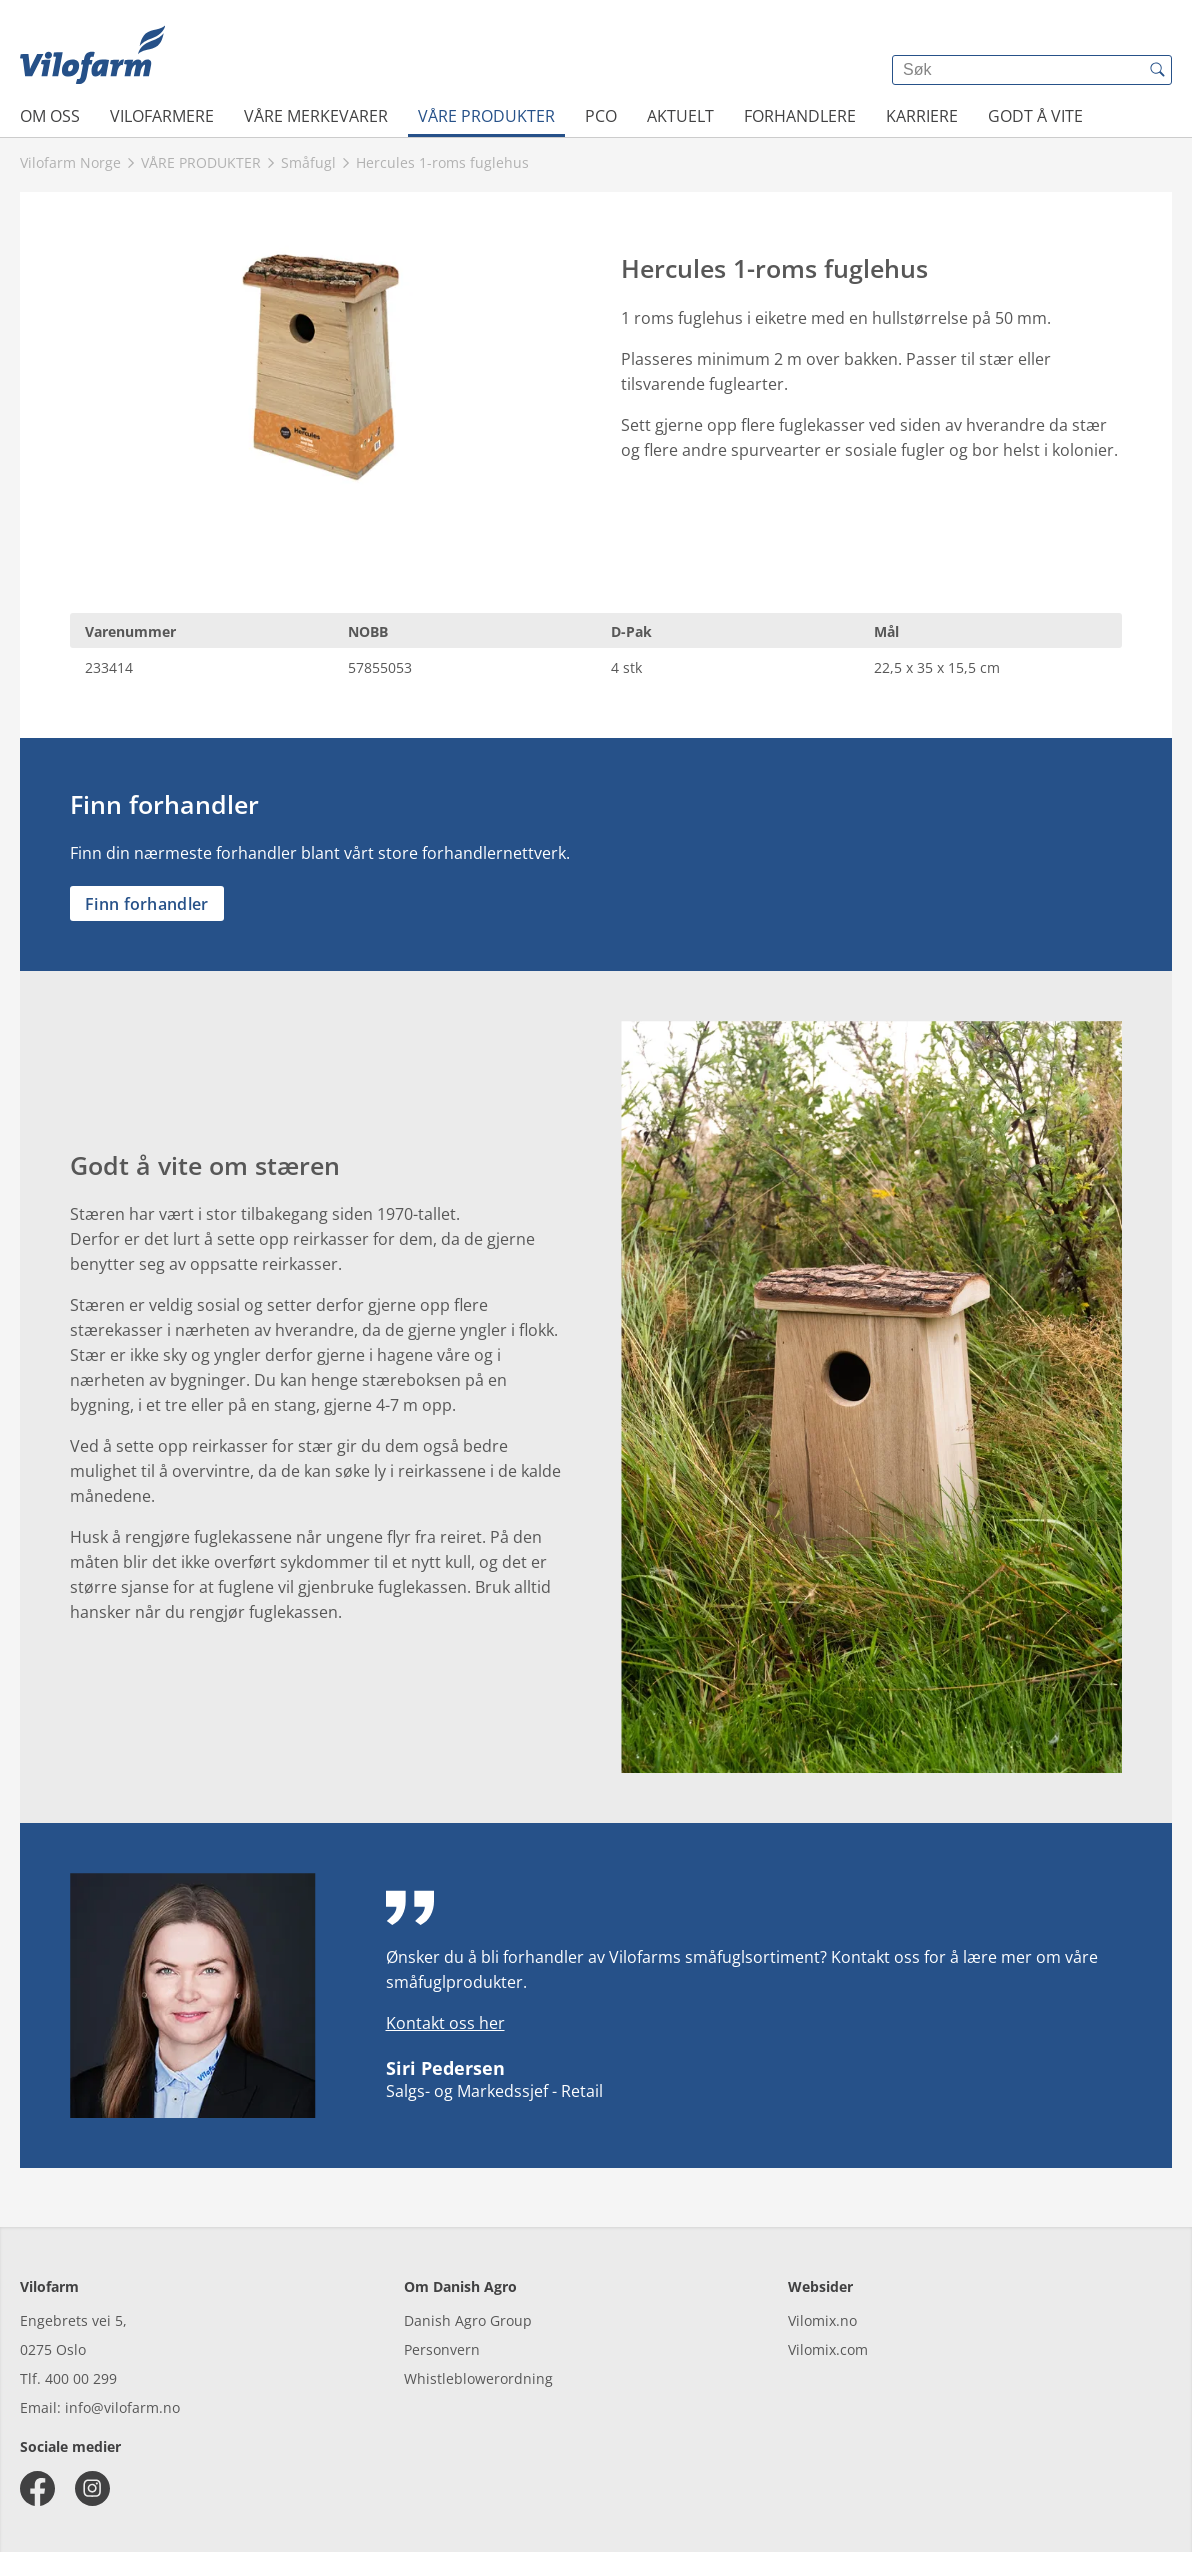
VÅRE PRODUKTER (486, 116)
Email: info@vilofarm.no (100, 2407)
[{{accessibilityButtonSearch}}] (1157, 70)
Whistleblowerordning (478, 2378)
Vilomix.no (822, 2320)
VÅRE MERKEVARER (316, 116)
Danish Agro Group (468, 2320)
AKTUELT (680, 116)
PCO (601, 116)
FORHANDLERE (800, 116)
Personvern (442, 2349)
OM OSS (50, 116)
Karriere (922, 116)
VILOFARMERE (162, 116)
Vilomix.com (828, 2349)
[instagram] (92, 2488)
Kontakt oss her (445, 2023)
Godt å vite (1035, 116)
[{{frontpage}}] (92, 55)
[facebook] (37, 2488)
